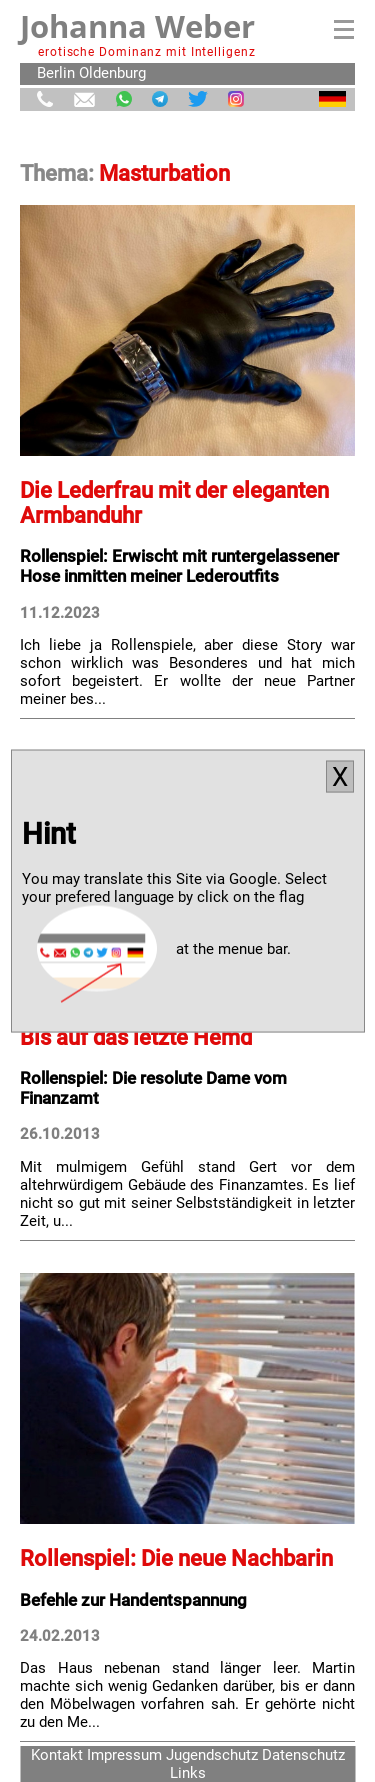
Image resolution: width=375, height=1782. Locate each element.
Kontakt (57, 1755)
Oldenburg (112, 73)
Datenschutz (303, 1755)
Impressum (124, 1755)
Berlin (56, 73)
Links (188, 1773)
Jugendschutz (212, 1755)
